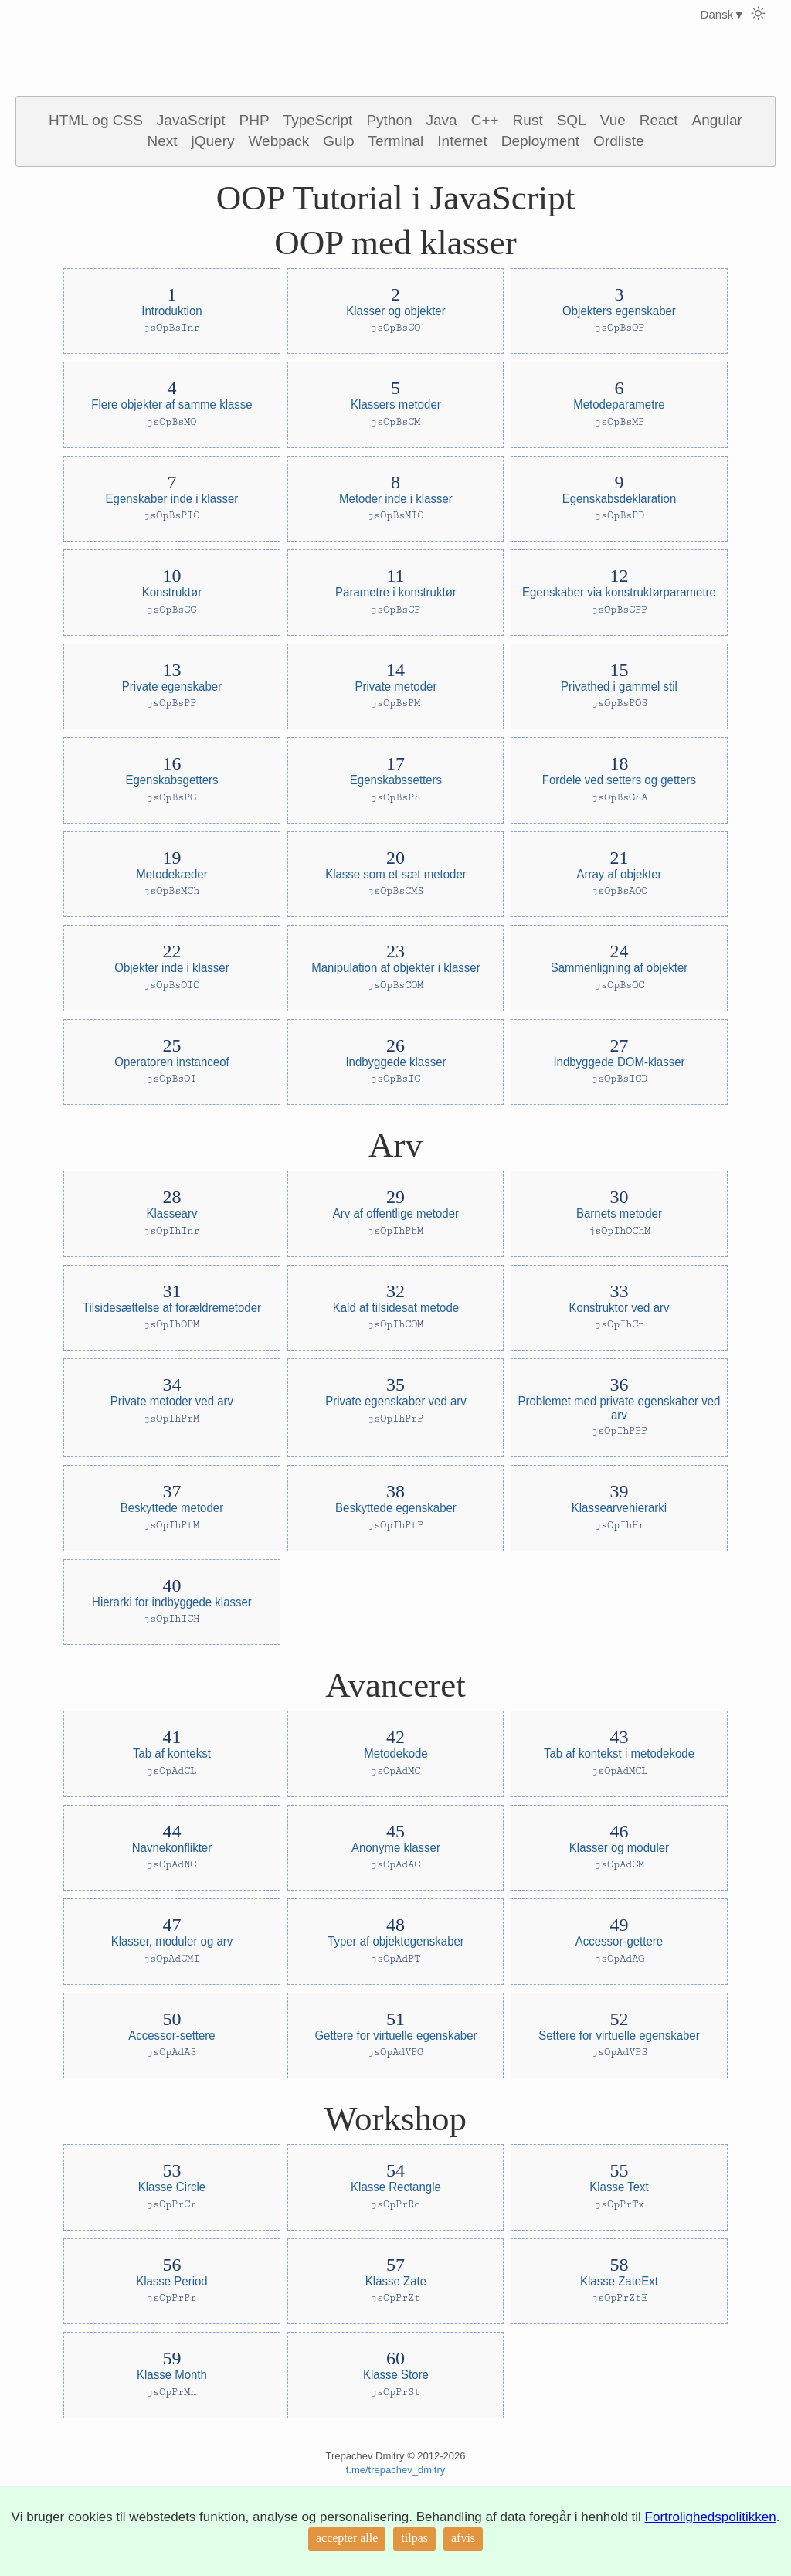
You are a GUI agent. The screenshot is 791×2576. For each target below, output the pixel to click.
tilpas (414, 2537)
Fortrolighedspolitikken (710, 2517)
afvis (463, 2537)
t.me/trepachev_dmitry (396, 2470)
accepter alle (347, 2537)
